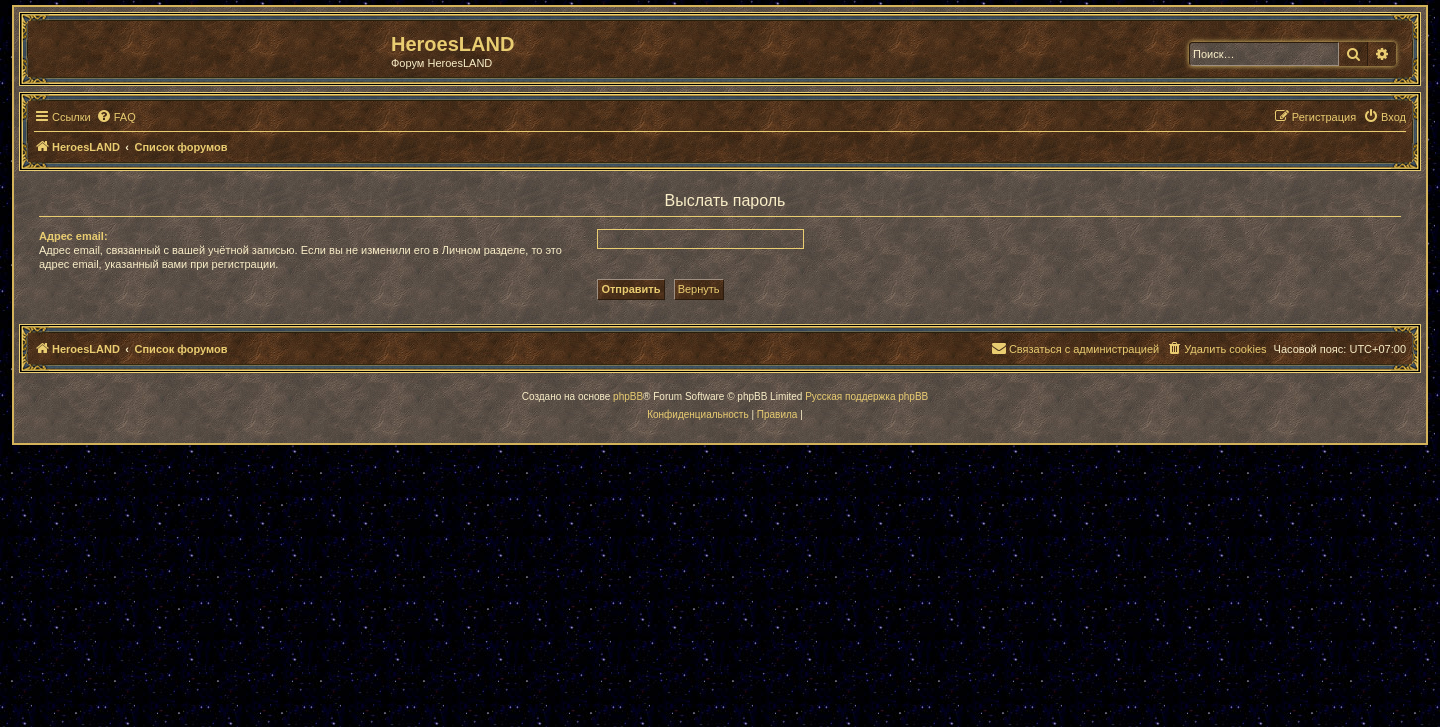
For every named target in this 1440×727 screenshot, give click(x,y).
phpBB (628, 396)
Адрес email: (73, 236)
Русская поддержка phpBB (866, 396)
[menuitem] (116, 117)
